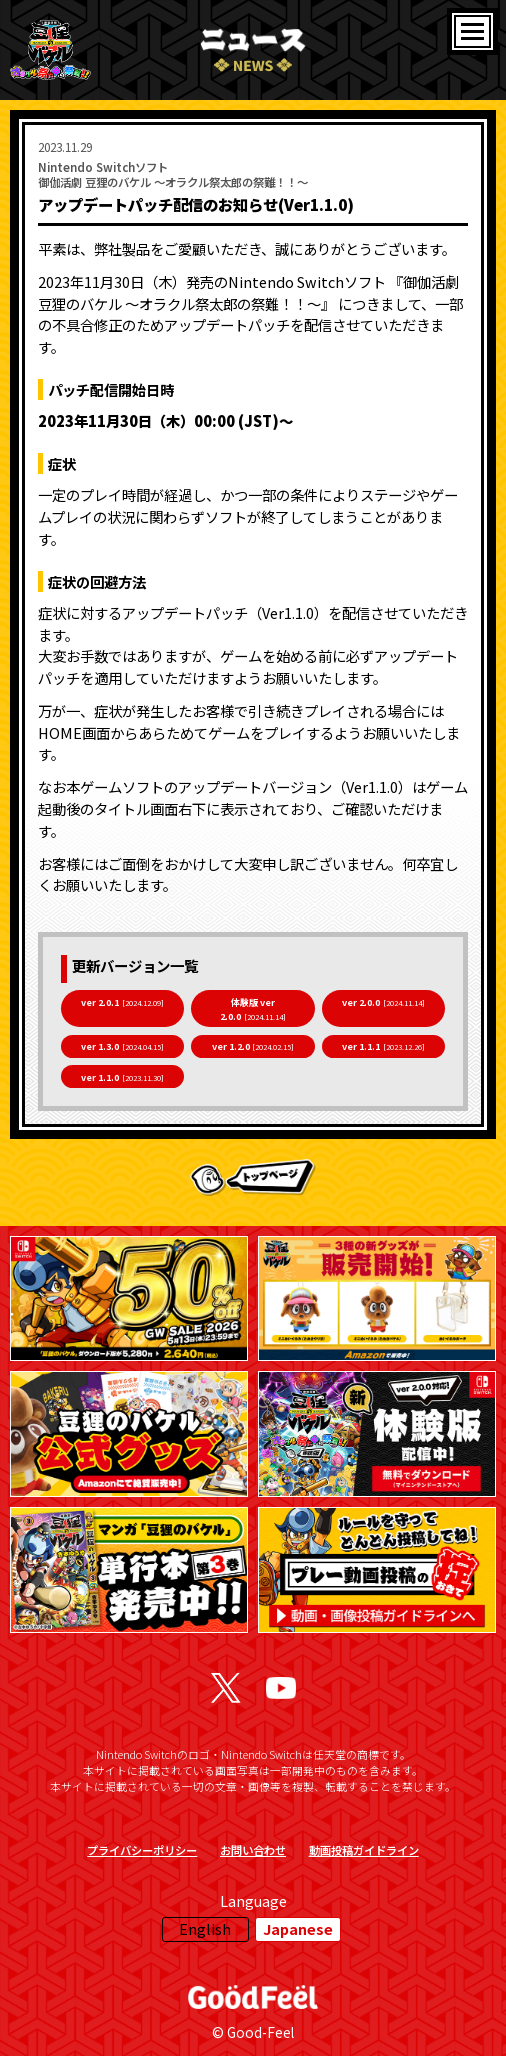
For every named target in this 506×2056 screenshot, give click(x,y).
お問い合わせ (253, 1850)
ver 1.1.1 (383, 1046)
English (205, 1928)
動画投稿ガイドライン (364, 1850)
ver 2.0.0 (383, 1002)
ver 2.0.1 (122, 1002)
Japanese (298, 1928)
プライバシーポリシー (142, 1850)
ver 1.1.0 (122, 1077)
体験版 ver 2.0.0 (253, 1009)
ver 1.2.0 (253, 1046)
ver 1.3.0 (122, 1046)
